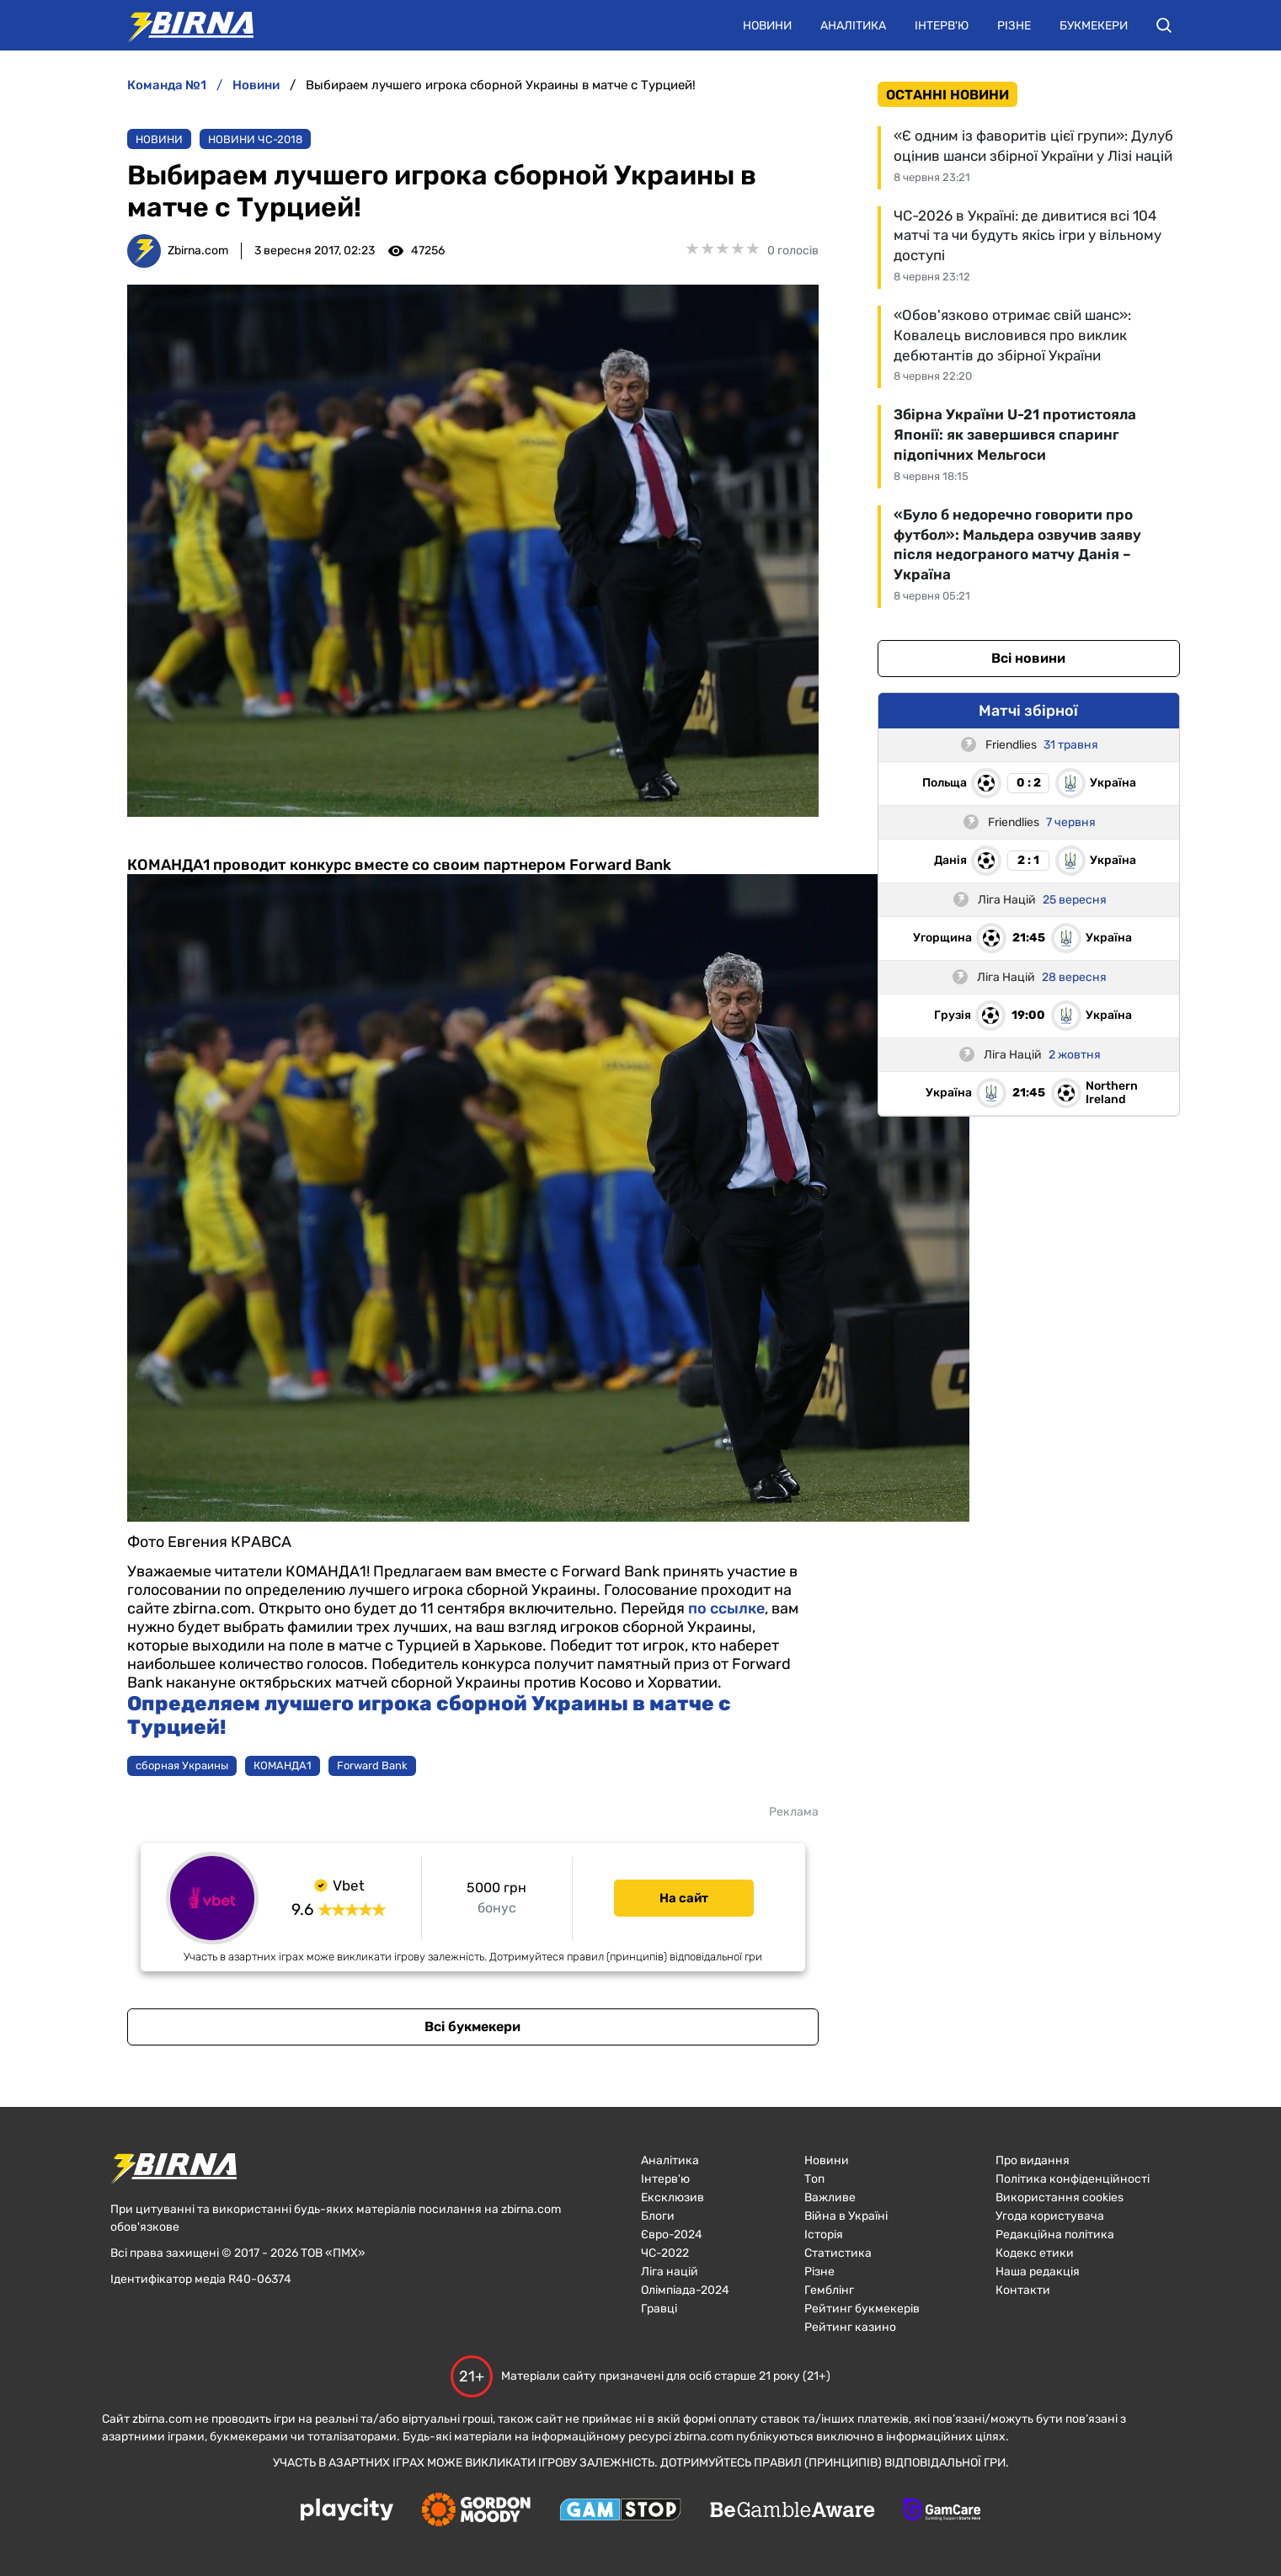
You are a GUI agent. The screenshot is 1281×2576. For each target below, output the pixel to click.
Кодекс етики (1034, 2253)
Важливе (830, 2197)
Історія (823, 2234)
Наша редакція (1037, 2271)
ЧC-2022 (665, 2253)
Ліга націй (669, 2271)
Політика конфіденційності (1072, 2179)
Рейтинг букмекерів (862, 2308)
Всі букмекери (472, 2027)
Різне (1014, 26)
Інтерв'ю (942, 26)
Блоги (658, 2216)
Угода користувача (1049, 2216)
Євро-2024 (671, 2234)
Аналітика (853, 26)
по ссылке (726, 1608)
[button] (1164, 25)
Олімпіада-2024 (685, 2290)
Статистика (838, 2253)
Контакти (1022, 2290)
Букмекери (1093, 26)
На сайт (683, 1898)
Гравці (659, 2308)
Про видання (1032, 2160)
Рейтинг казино (850, 2327)
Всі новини (1028, 658)
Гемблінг (829, 2290)
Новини (767, 26)
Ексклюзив (672, 2197)
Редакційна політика (1054, 2234)
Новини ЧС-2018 (255, 139)
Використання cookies (1059, 2197)
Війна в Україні (846, 2216)
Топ (814, 2179)
